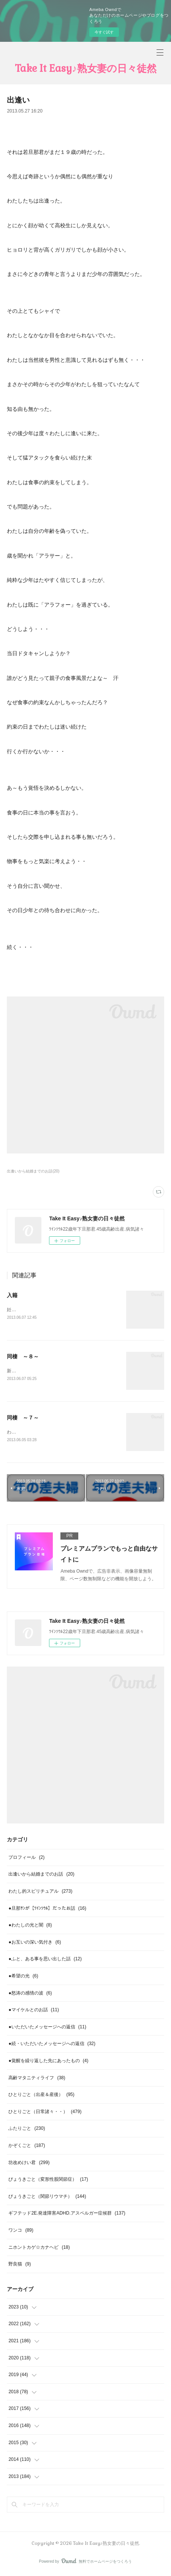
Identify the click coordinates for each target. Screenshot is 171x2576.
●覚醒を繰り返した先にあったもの (48, 2062)
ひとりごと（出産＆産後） (41, 2096)
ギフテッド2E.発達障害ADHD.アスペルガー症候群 (66, 2214)
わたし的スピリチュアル (40, 1892)
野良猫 (19, 2265)
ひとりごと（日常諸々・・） (44, 2113)
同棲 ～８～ (23, 1357)
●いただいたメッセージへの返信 (47, 2028)
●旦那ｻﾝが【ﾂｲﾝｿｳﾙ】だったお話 (47, 1909)
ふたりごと (26, 2129)
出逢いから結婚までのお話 (41, 1876)
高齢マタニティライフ (36, 2079)
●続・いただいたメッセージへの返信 (51, 2045)
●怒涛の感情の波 (30, 1994)
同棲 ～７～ (23, 1419)
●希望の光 (23, 1977)
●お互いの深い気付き (34, 1943)
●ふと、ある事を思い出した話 (45, 1960)
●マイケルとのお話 (33, 2011)
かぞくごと (26, 2147)
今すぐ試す (104, 32)
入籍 (12, 1295)
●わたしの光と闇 (30, 1926)
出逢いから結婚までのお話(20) (33, 1171)
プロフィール (26, 1859)
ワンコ (20, 2231)
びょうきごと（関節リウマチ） (47, 2198)
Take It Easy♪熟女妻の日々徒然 (86, 68)
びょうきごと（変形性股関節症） (48, 2180)
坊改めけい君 (28, 2164)
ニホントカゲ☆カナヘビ (39, 2248)
